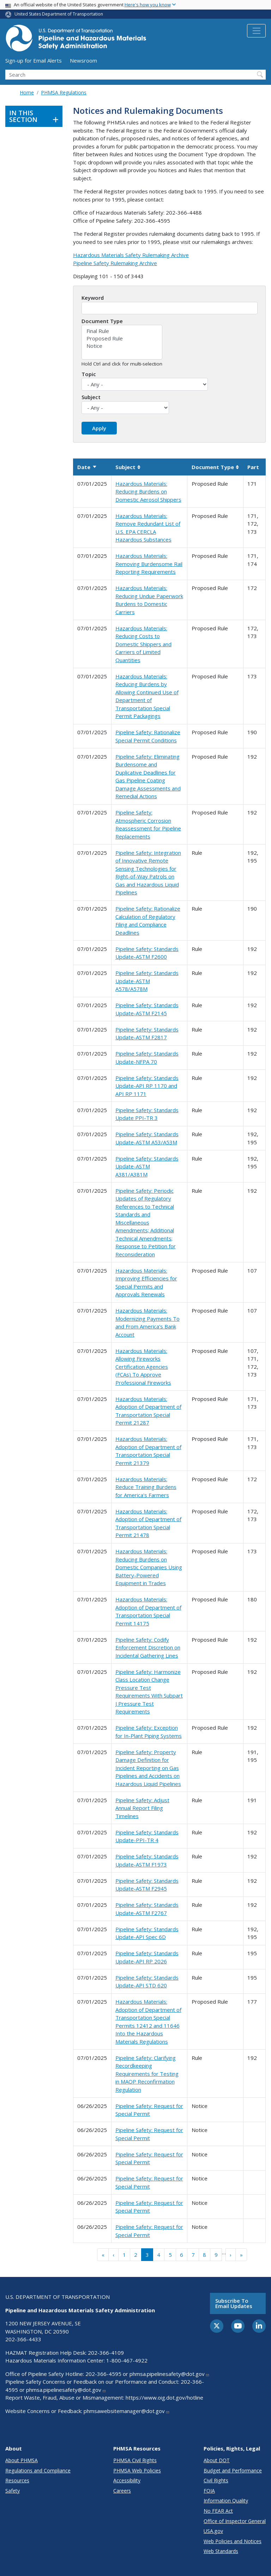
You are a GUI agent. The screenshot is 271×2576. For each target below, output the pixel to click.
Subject (91, 397)
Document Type (102, 321)
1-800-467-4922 (126, 2360)
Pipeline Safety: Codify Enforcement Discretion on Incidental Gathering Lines (147, 1647)
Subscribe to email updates (233, 2303)
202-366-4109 (106, 2352)
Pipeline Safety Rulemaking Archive (115, 263)
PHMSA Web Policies (137, 2470)
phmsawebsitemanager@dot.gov (127, 2410)
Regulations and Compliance (38, 2470)
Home (27, 92)
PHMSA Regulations (63, 92)
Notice (122, 346)
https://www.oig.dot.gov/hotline (164, 2397)
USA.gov (213, 2531)
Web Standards (221, 2551)
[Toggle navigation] (256, 30)
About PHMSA (21, 2460)
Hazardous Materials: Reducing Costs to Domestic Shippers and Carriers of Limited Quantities (143, 644)
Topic (89, 374)
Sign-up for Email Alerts (33, 60)
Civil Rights (216, 2480)
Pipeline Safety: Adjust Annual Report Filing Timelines (142, 1808)
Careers (122, 2490)
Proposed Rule (122, 338)
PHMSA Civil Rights (135, 2460)
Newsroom (83, 60)
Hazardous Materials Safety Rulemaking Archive (131, 254)
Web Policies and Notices (232, 2541)
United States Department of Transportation (58, 14)
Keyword (93, 297)
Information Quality (226, 2500)
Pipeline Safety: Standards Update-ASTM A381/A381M (147, 1166)
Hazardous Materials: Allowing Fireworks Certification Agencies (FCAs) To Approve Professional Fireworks (143, 1366)
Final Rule (122, 331)
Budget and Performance (233, 2470)
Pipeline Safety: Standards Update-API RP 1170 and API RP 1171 (147, 1085)
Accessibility (126, 2480)
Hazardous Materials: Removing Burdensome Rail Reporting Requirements (148, 563)
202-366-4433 (23, 2339)
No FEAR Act (218, 2510)
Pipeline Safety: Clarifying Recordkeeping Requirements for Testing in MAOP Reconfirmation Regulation (147, 2073)
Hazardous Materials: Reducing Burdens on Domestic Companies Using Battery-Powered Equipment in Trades (148, 1567)
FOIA (209, 2490)
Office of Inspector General (235, 2521)
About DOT (217, 2460)
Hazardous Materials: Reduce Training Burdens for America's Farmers (145, 1487)
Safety (12, 2490)
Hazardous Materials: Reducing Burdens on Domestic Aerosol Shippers (148, 491)
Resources (17, 2480)
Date (87, 467)
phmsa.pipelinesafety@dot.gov (170, 2373)
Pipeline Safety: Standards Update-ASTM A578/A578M (147, 980)
